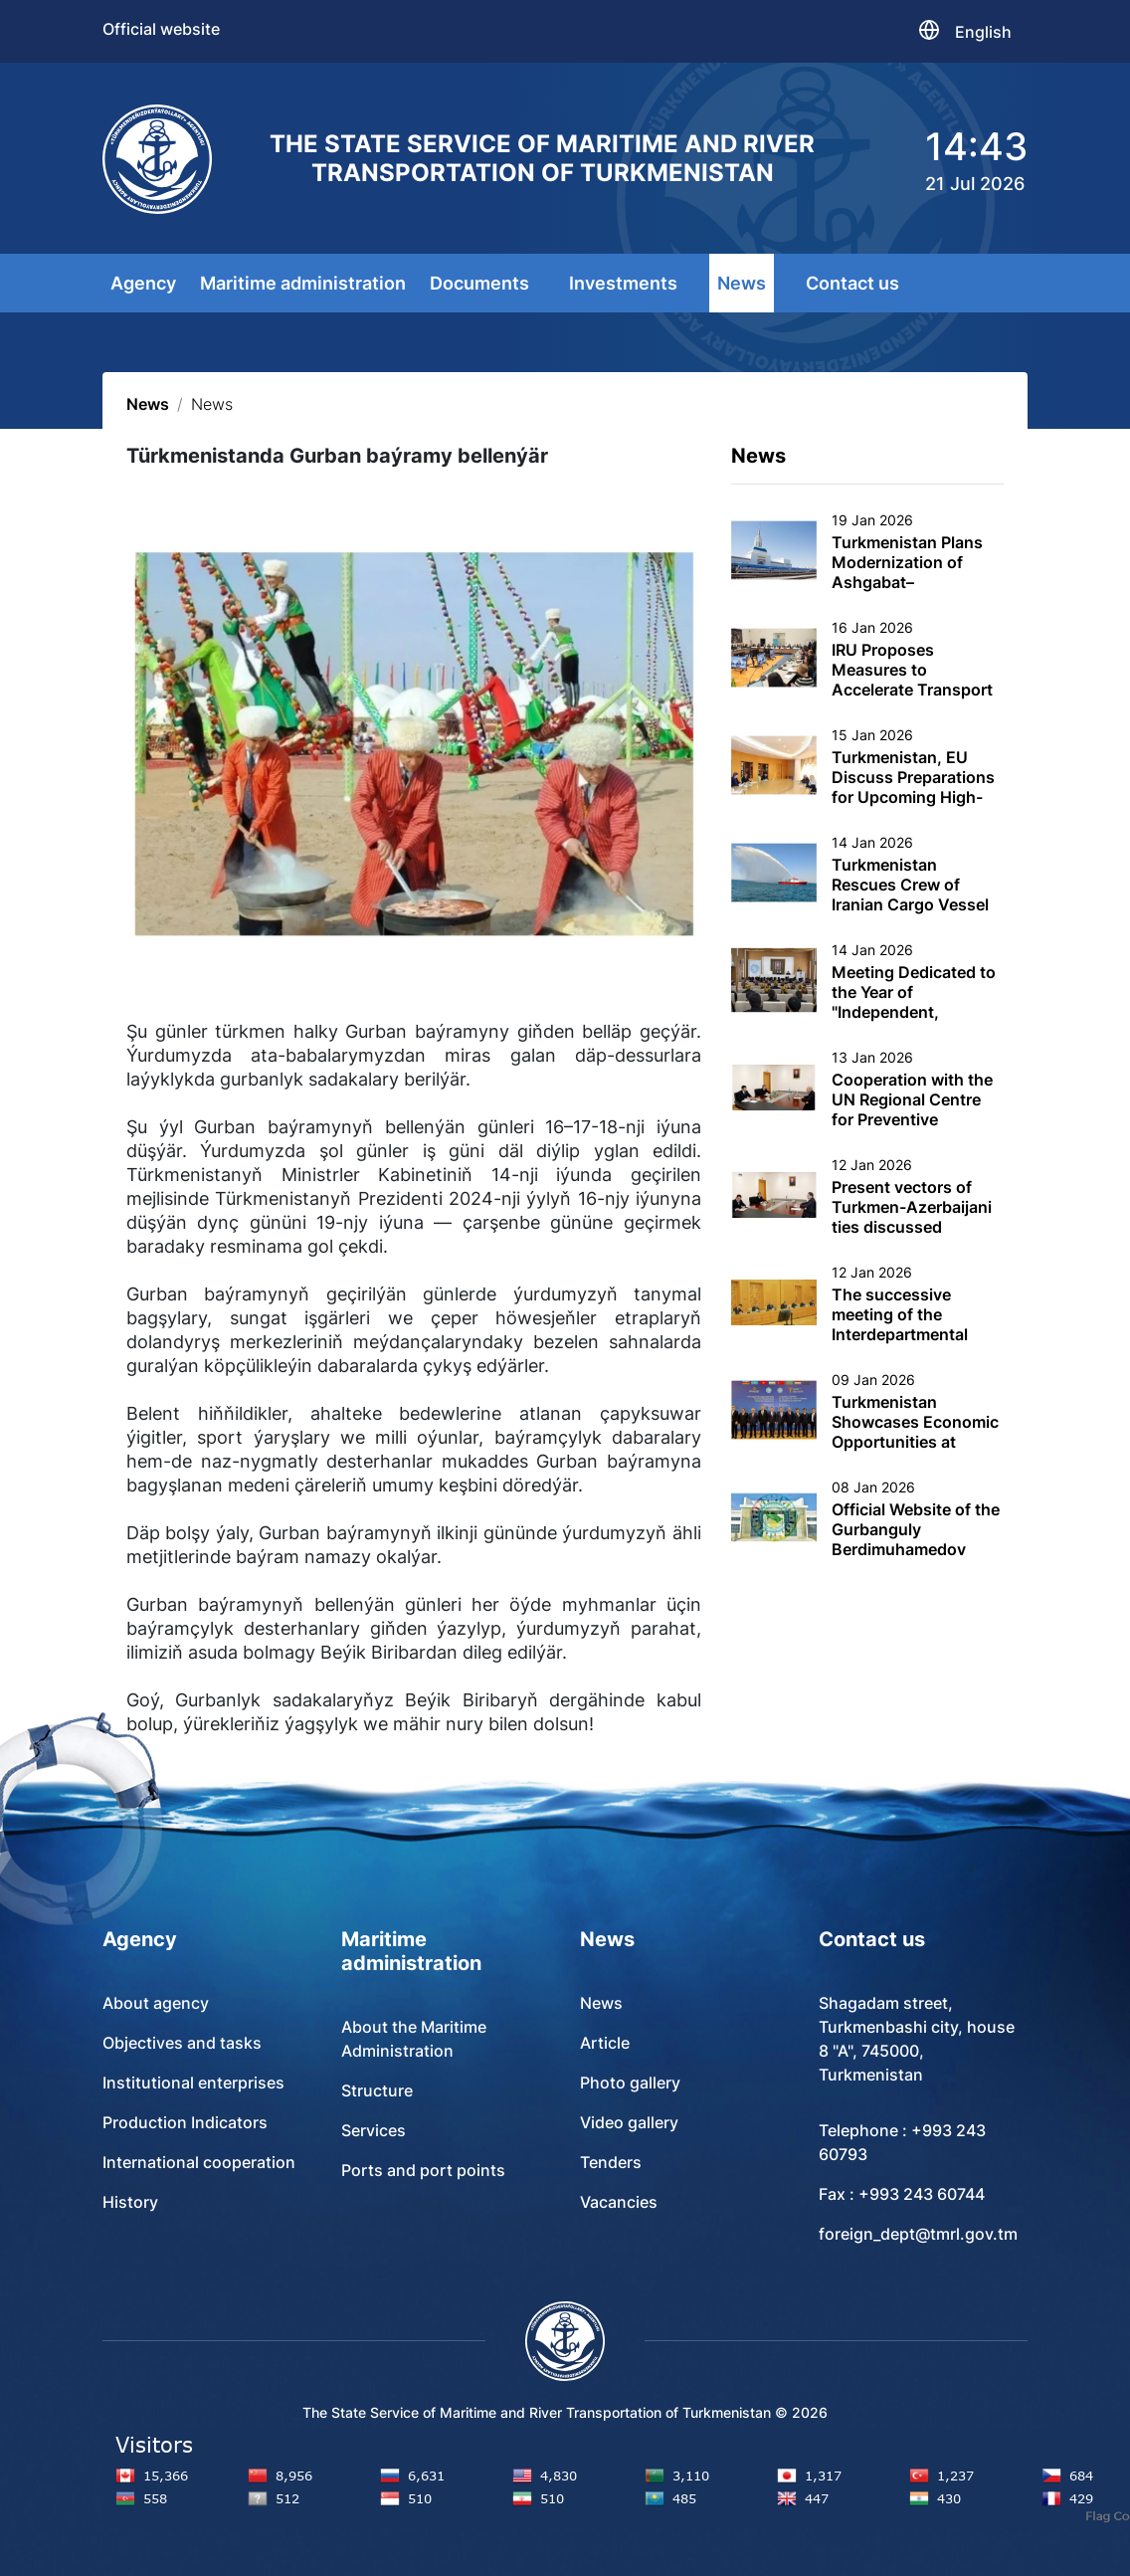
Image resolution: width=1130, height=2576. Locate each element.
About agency (155, 2003)
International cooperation (198, 2162)
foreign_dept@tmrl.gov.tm (918, 2234)
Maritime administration (303, 283)
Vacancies (619, 2202)
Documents (479, 283)
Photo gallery (630, 2082)
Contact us (852, 283)
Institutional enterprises (193, 2082)
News (741, 283)
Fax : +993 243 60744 (902, 2194)
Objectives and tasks (182, 2043)
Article (605, 2043)
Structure (377, 2090)
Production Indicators (185, 2122)
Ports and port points (423, 2170)
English (983, 32)
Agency (143, 283)
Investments (623, 283)
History (130, 2202)
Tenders (611, 2162)
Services (373, 2130)
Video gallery (629, 2122)
